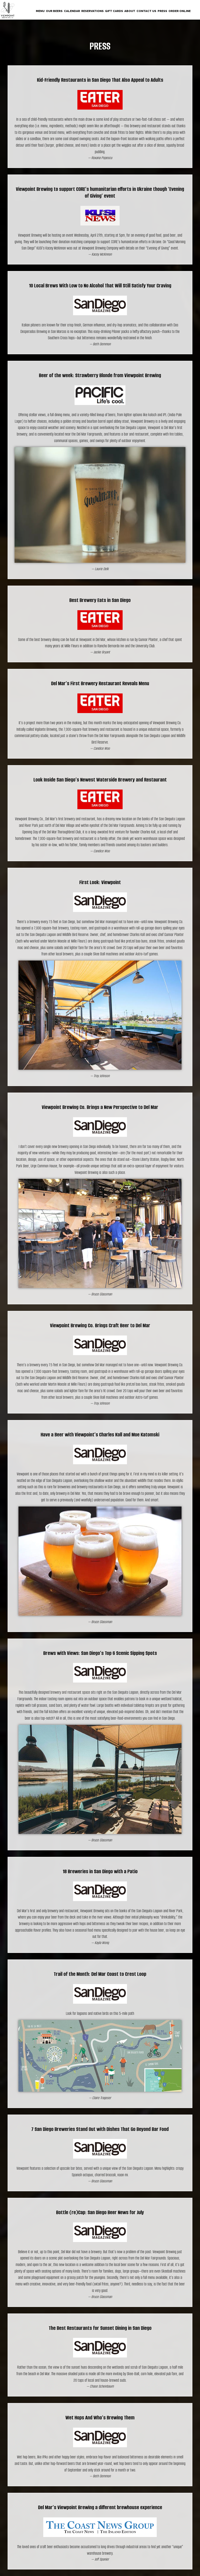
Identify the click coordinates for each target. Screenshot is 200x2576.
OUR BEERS (54, 11)
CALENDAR (72, 11)
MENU (40, 11)
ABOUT (129, 11)
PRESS (162, 11)
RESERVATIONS (92, 11)
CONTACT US (146, 11)
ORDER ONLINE (179, 11)
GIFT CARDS (114, 11)
